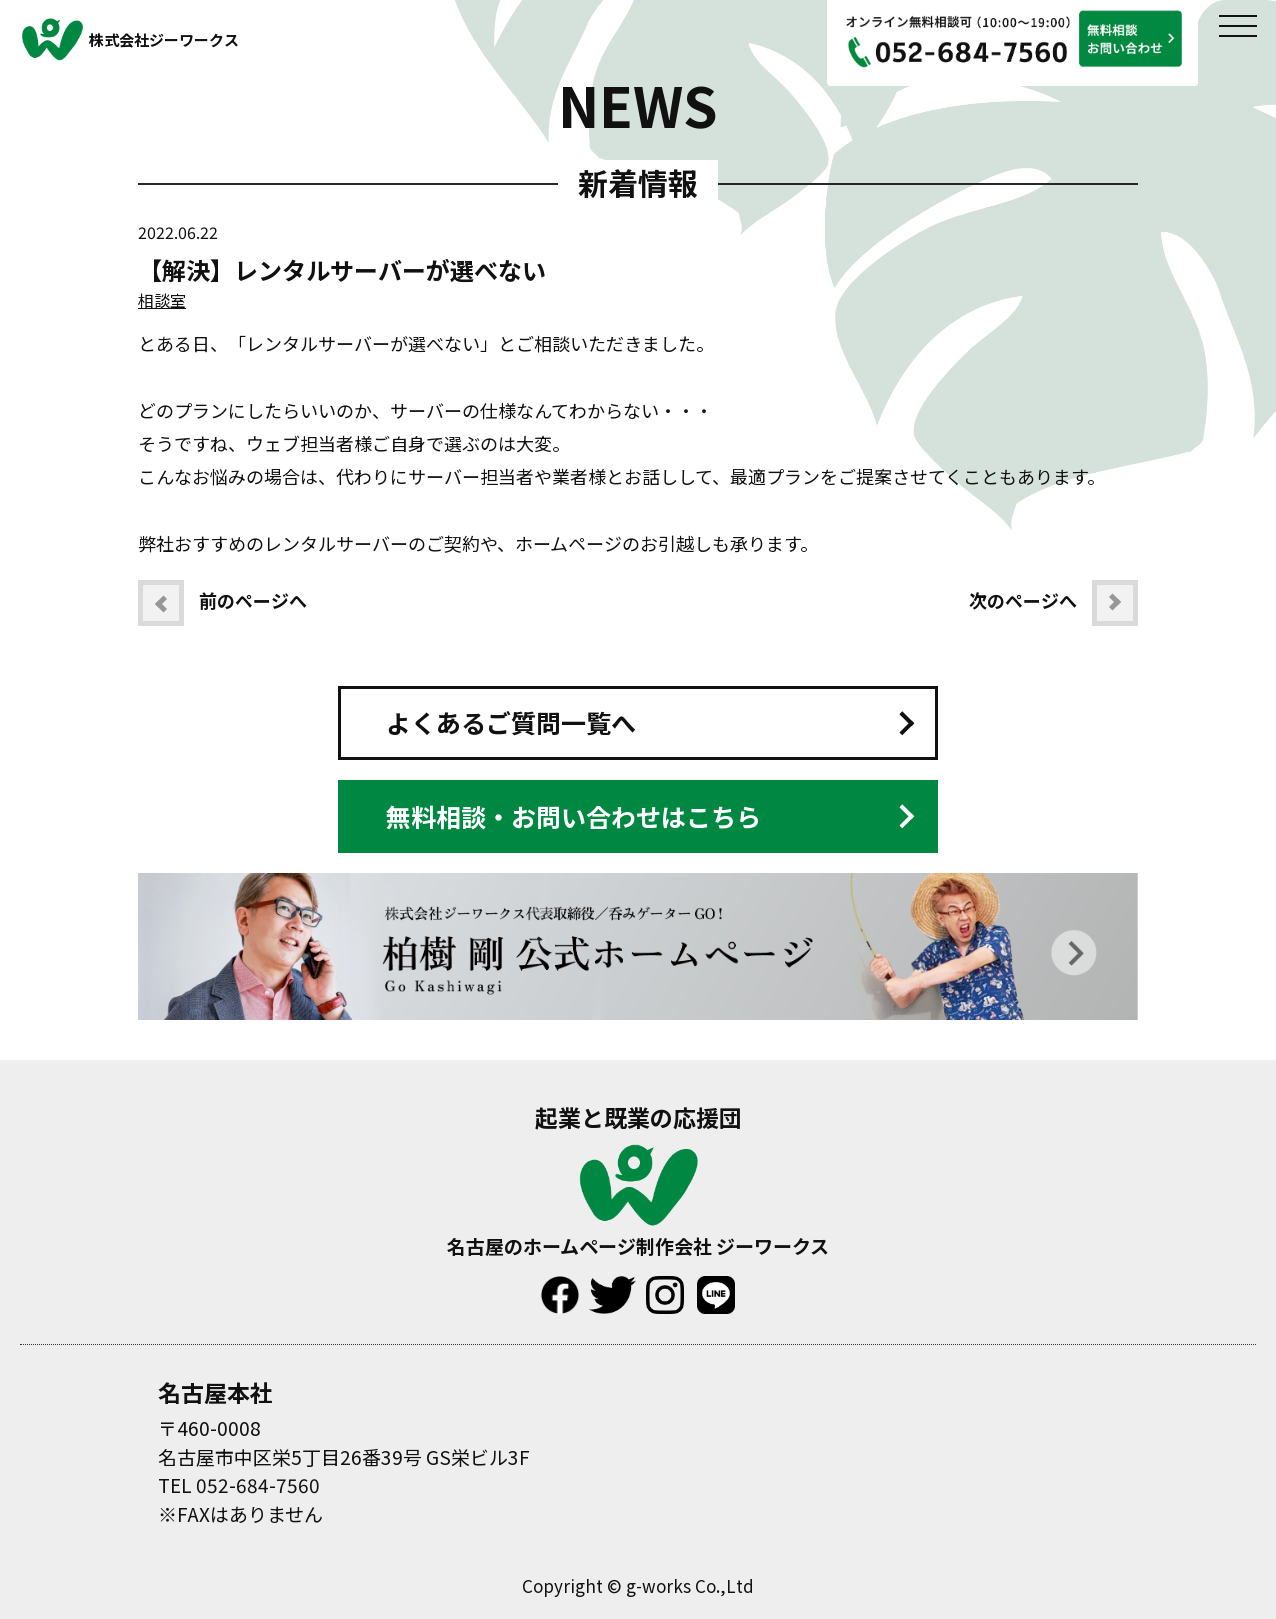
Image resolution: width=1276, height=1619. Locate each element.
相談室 (162, 300)
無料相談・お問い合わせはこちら (573, 816)
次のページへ (1053, 603)
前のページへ (222, 603)
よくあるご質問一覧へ (511, 722)
